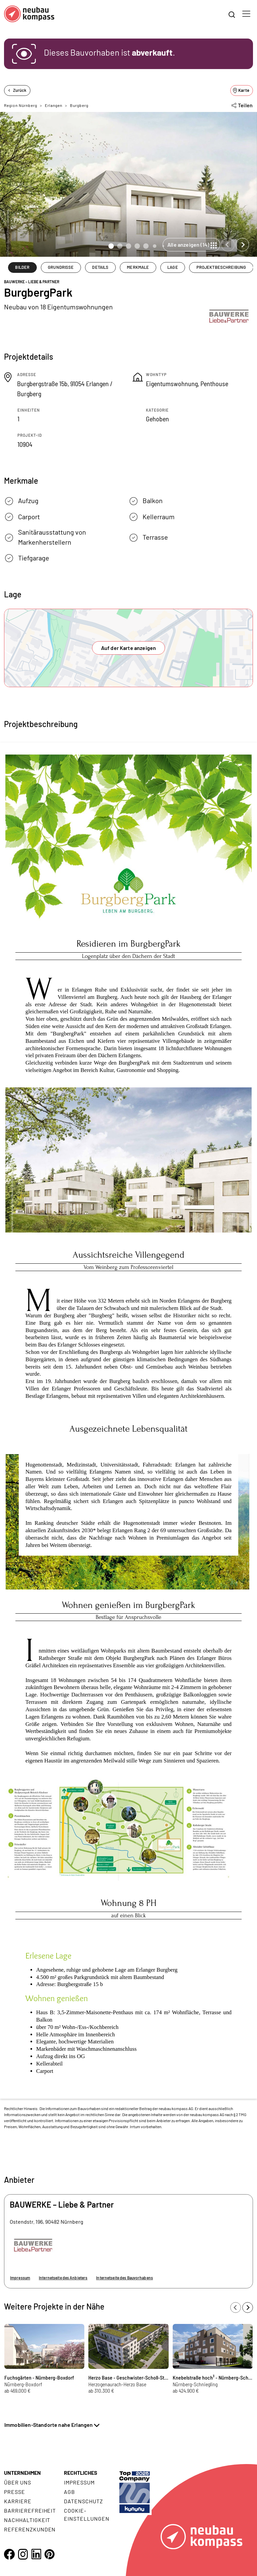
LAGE (172, 267)
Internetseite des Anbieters (63, 2277)
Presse (14, 2492)
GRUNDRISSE (61, 267)
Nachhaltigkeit (27, 2520)
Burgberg (79, 105)
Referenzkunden (30, 2529)
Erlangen (53, 105)
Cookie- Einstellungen (86, 2514)
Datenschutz (83, 2501)
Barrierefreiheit (30, 2510)
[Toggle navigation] (246, 13)
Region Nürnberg (20, 105)
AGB (69, 2492)
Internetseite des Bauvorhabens (124, 2277)
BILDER (22, 267)
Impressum (20, 2277)
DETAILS (100, 267)
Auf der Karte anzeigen (128, 648)
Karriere (17, 2501)
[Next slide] (242, 244)
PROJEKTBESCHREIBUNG (221, 267)
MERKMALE (138, 267)
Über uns (17, 2482)
